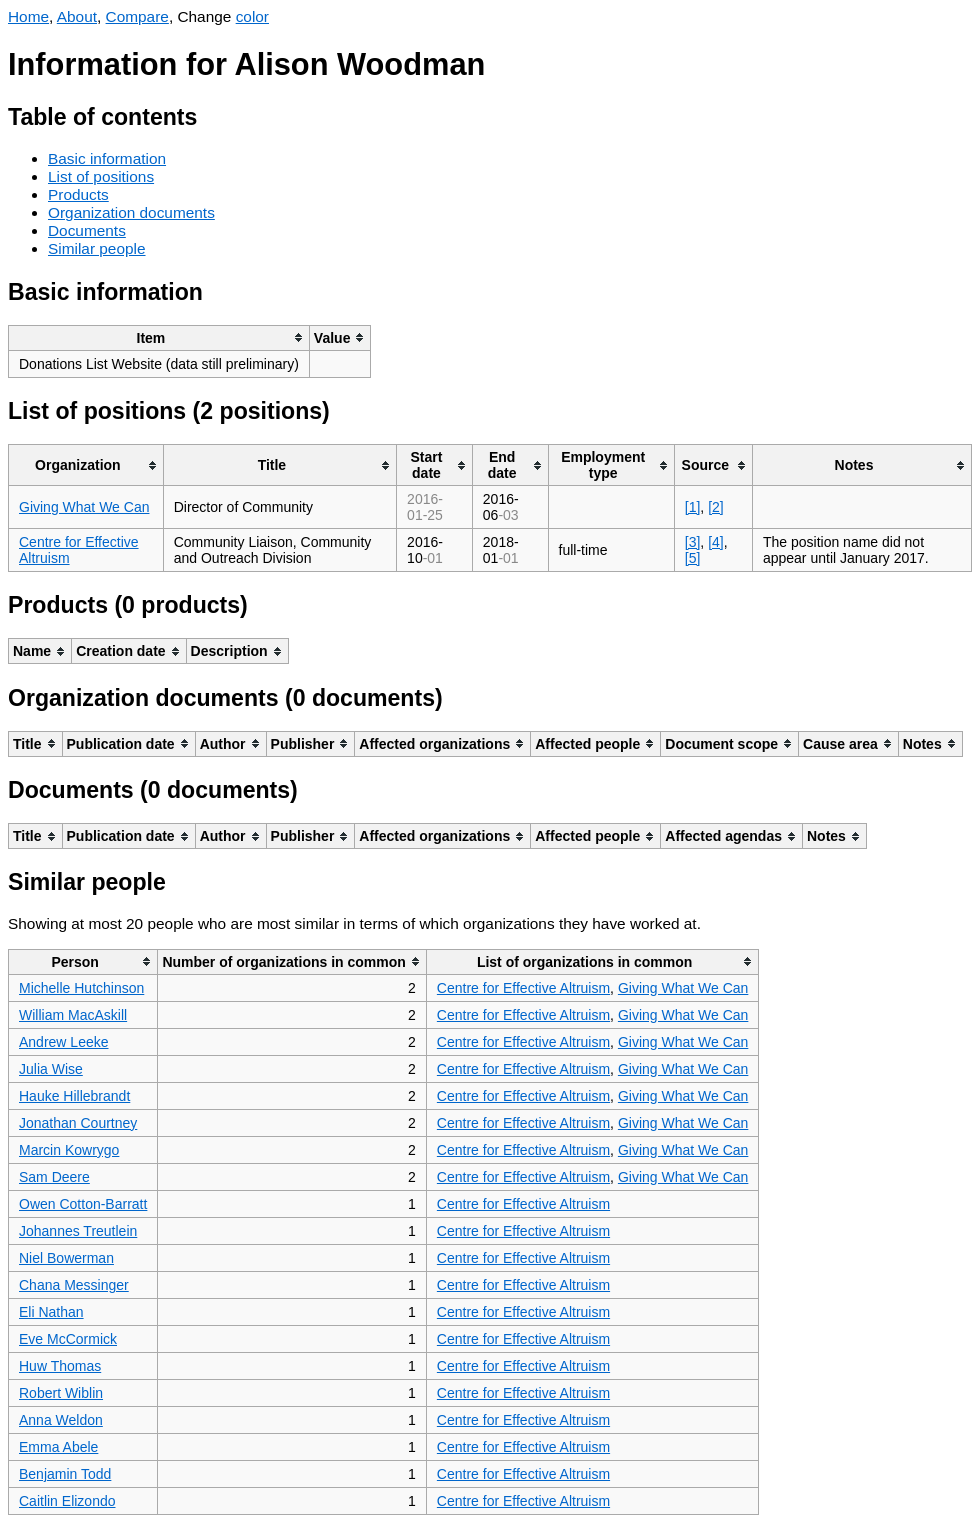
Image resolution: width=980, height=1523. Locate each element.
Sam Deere (54, 1177)
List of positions (101, 176)
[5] (693, 558)
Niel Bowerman (66, 1258)
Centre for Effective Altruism (523, 988)
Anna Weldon (61, 1420)
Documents (87, 230)
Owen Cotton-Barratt (83, 1204)
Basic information (107, 158)
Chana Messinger (74, 1285)
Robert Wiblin (61, 1393)
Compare (137, 16)
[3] (693, 542)
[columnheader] (159, 337)
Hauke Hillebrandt (74, 1096)
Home (28, 16)
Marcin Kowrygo (69, 1150)
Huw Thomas (60, 1366)
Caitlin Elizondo (67, 1501)
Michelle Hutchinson (81, 988)
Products (78, 194)
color (252, 16)
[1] (693, 507)
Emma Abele (58, 1447)
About (77, 16)
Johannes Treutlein (78, 1231)
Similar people (97, 248)
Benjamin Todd (65, 1474)
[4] (716, 542)
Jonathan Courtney (78, 1123)
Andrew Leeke (64, 1042)
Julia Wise (51, 1069)
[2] (716, 507)
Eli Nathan (51, 1312)
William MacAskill (73, 1015)
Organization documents (131, 212)
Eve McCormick (68, 1339)
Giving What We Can (84, 507)
